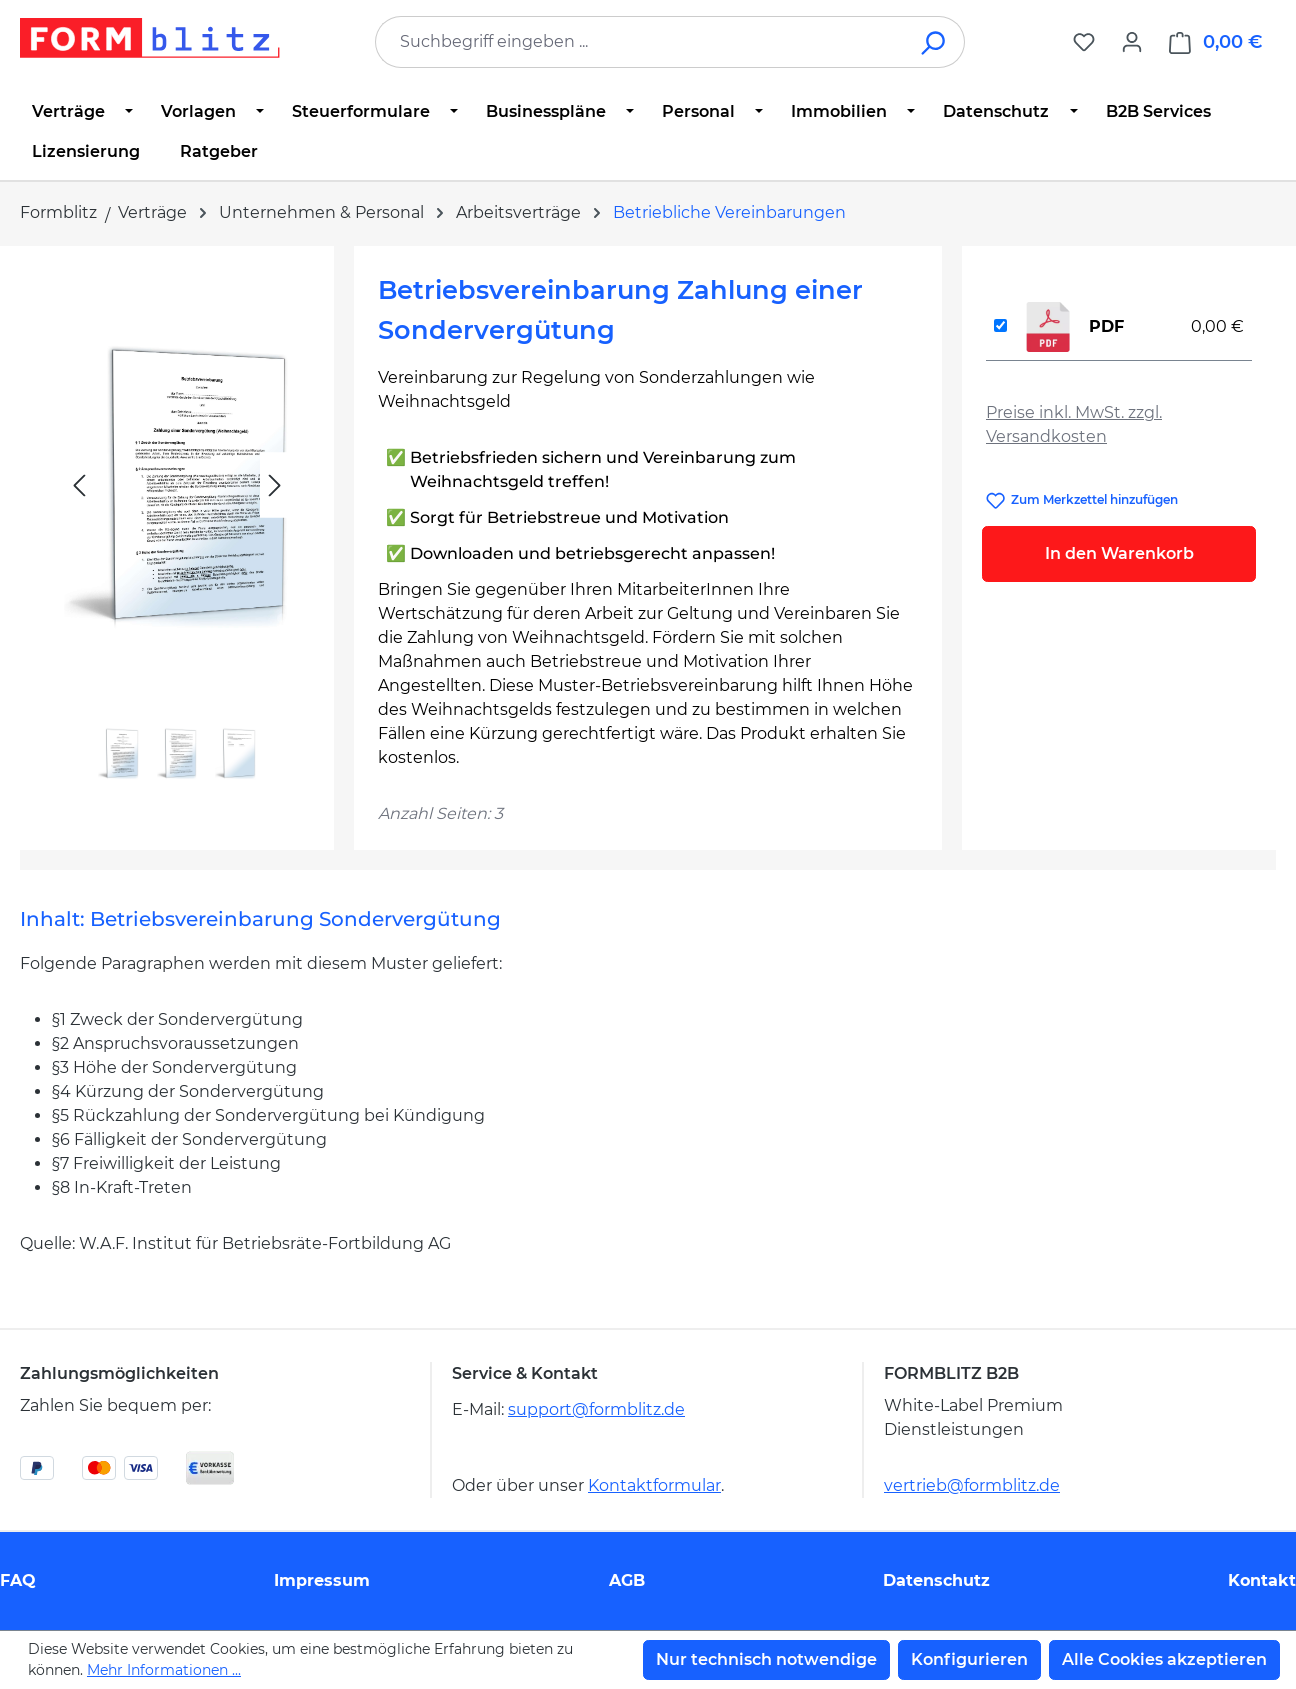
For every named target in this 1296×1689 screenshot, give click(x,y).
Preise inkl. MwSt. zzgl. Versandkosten (1074, 424)
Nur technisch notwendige (766, 1659)
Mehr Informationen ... (164, 1670)
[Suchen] (934, 42)
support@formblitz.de (596, 1409)
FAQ (18, 1580)
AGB (627, 1580)
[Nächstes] (275, 485)
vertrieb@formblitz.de (972, 1485)
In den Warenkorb (1119, 553)
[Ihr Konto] (1132, 42)
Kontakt (1262, 1580)
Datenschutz (936, 1580)
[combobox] (640, 42)
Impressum (322, 1580)
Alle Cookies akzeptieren (1164, 1659)
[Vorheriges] (79, 485)
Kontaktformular (654, 1485)
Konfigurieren (969, 1659)
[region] (177, 530)
